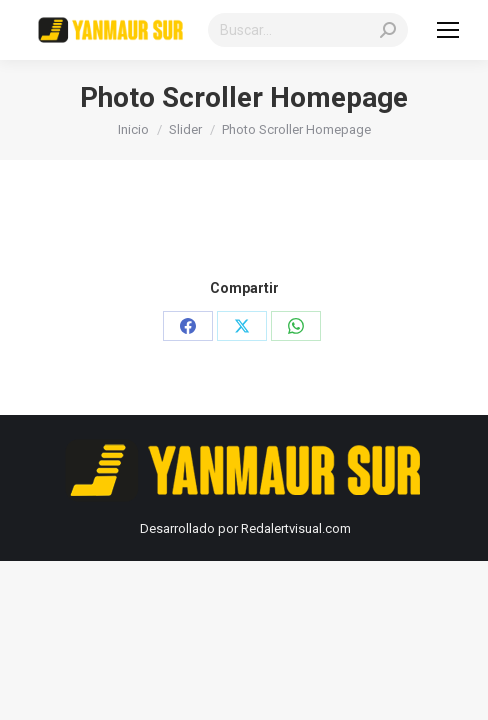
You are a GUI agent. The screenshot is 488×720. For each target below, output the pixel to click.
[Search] (308, 30)
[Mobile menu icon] (448, 30)
